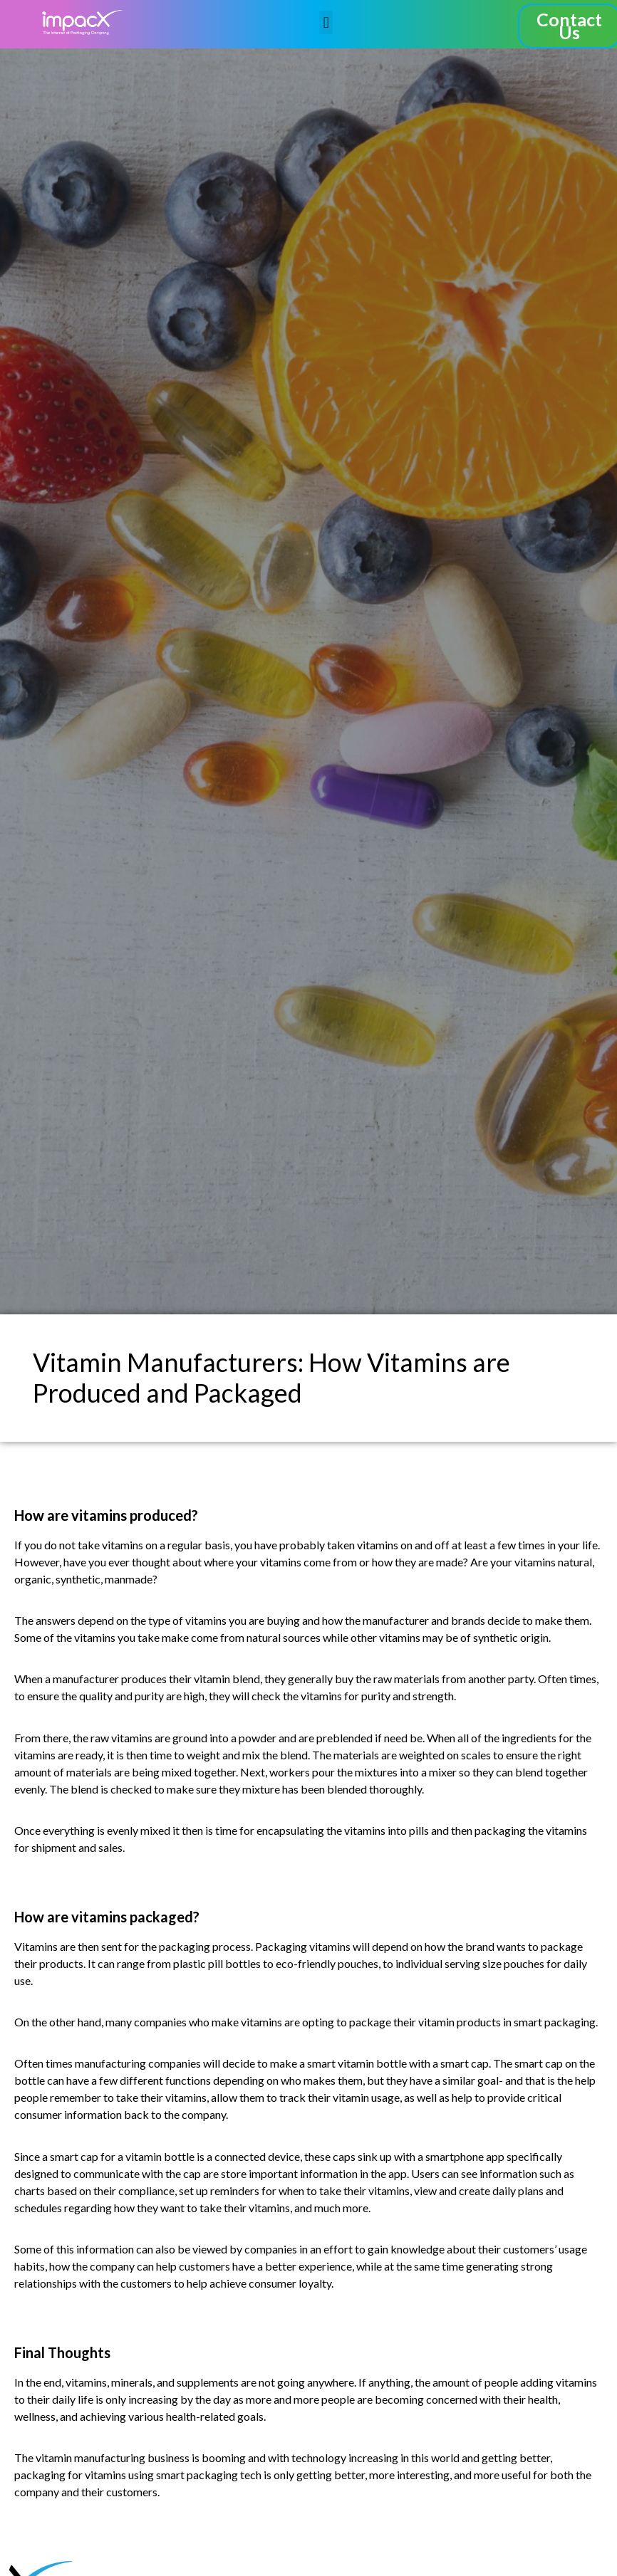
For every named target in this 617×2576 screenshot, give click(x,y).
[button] (326, 22)
